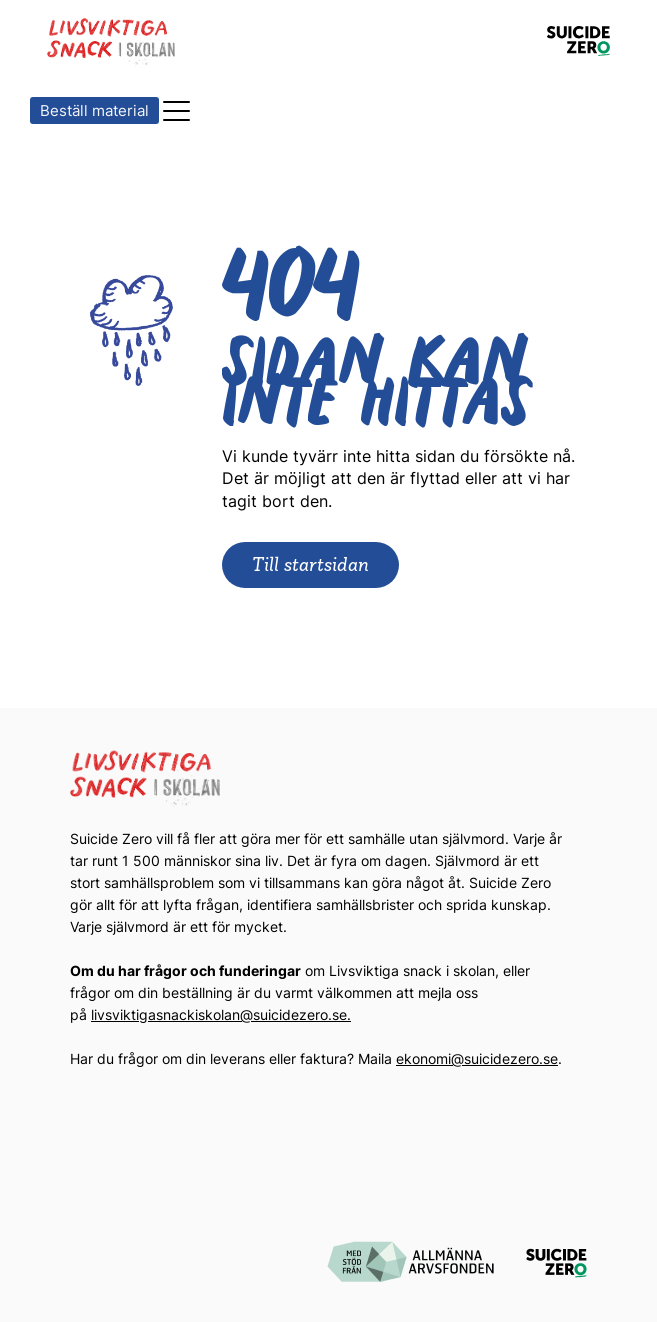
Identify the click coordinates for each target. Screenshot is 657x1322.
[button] (177, 110)
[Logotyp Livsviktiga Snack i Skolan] (112, 41)
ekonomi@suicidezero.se (477, 1058)
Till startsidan (310, 564)
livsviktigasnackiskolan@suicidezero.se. (221, 1014)
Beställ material (94, 110)
